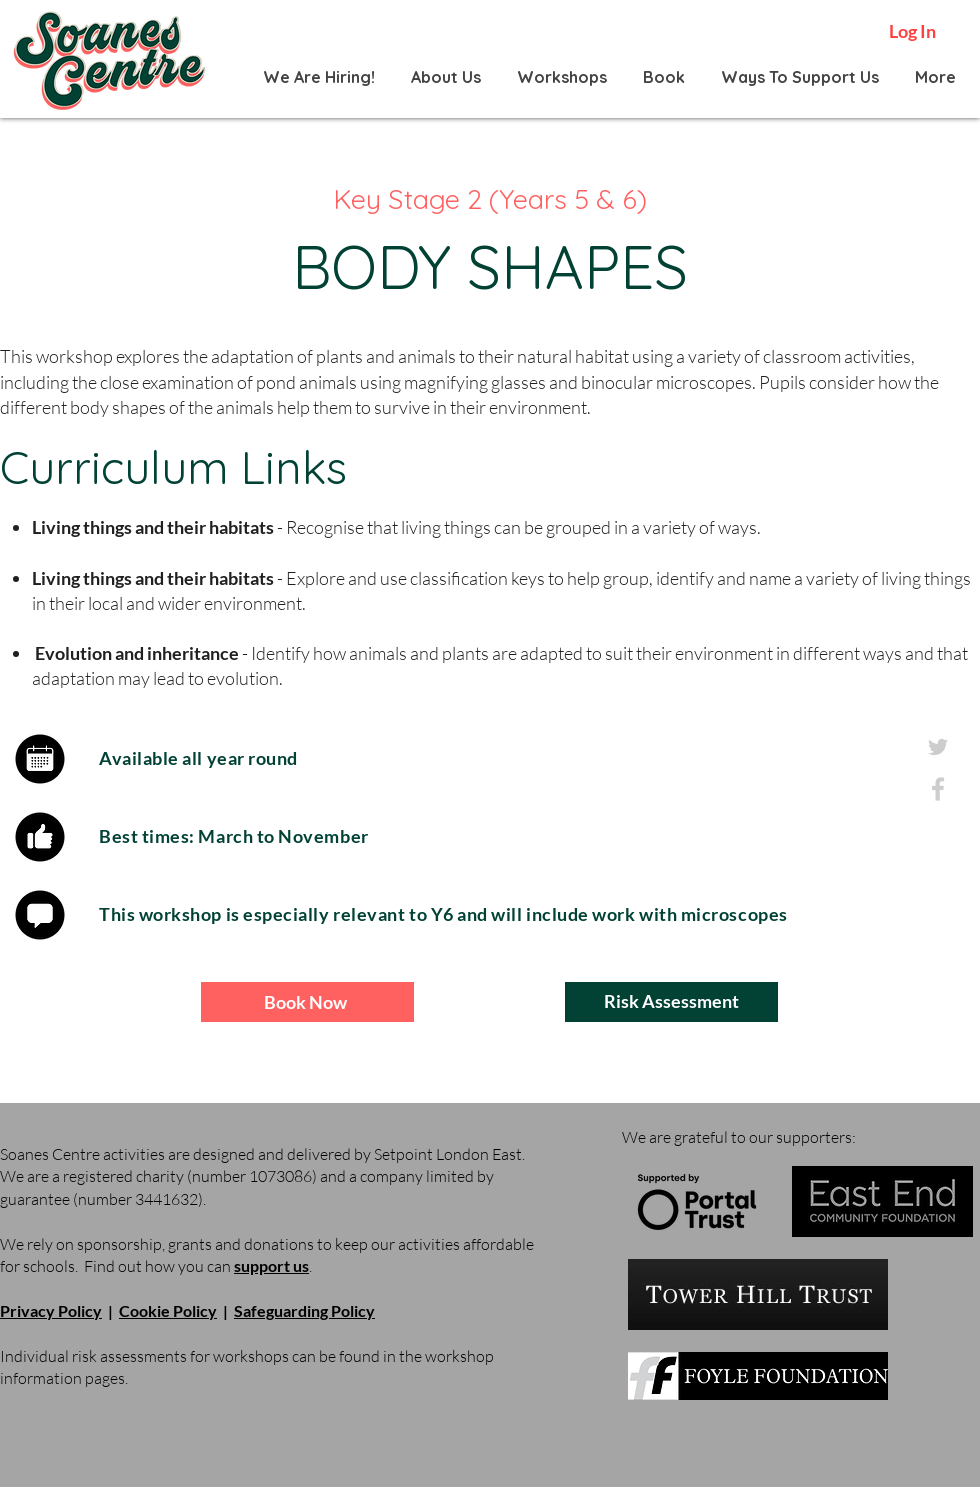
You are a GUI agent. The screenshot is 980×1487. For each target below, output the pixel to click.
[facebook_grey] (938, 789)
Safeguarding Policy (304, 1310)
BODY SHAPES (490, 266)
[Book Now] (307, 1002)
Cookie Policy (168, 1310)
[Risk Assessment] (671, 1002)
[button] (445, 77)
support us (271, 1265)
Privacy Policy (51, 1310)
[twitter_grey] (938, 747)
